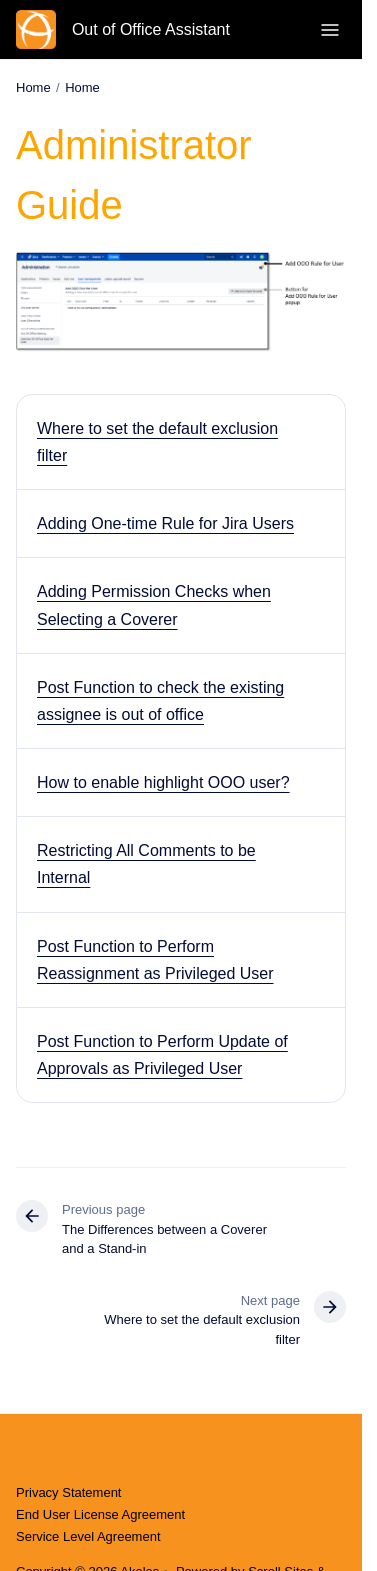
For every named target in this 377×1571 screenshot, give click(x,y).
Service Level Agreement (88, 1536)
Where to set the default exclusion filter (157, 442)
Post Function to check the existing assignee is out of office (160, 701)
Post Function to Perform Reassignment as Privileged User (155, 960)
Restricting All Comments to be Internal (146, 864)
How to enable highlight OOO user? (163, 782)
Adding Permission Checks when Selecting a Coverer (154, 605)
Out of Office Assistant (151, 29)
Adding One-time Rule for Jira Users (165, 523)
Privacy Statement (69, 1492)
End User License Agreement (100, 1514)
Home (82, 87)
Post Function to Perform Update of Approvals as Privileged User (162, 1055)
